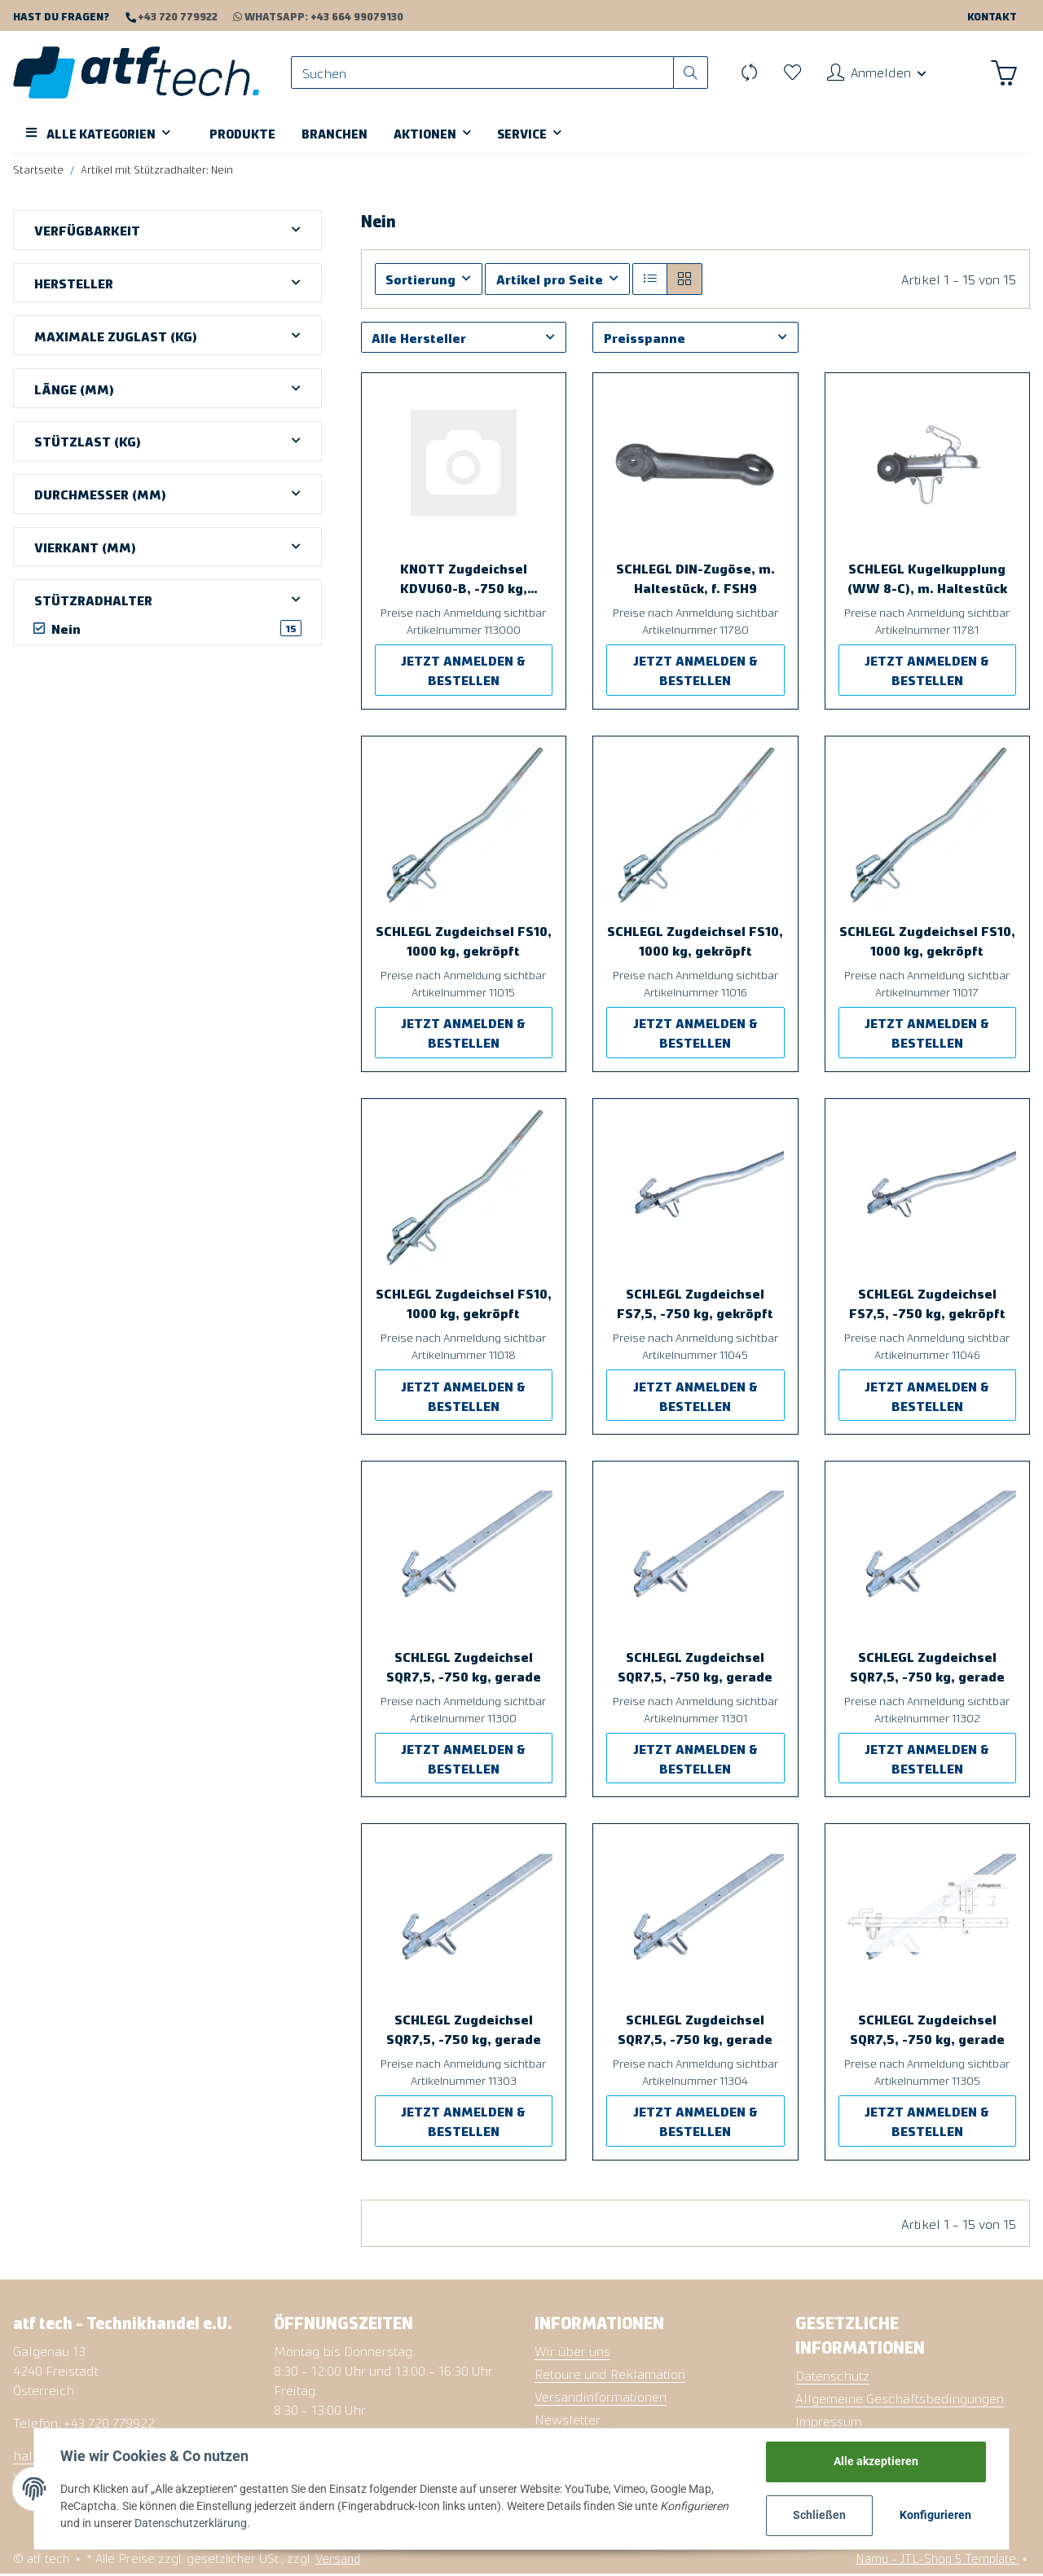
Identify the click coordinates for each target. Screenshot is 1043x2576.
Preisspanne (644, 339)
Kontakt (992, 16)
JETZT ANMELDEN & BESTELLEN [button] (463, 671)
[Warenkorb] (1004, 73)
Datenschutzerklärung (190, 2523)
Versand (337, 2559)
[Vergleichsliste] (747, 73)
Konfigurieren (936, 2514)
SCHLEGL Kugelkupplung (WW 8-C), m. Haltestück (927, 579)
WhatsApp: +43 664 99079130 (310, 16)
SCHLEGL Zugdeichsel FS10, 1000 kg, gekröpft (464, 942)
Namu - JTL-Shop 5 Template (937, 2559)
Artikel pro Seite (549, 280)
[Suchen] (484, 73)
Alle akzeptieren (876, 2461)
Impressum (828, 2422)
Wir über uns (572, 2352)
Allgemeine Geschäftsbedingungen (899, 2399)
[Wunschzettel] (790, 73)
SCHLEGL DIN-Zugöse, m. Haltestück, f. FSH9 (695, 579)
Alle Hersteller (419, 339)
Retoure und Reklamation (610, 2375)
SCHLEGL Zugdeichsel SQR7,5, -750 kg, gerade (463, 1668)
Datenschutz (832, 2376)
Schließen (820, 2514)
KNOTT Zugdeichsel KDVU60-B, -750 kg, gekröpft (463, 580)
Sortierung (420, 280)
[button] (875, 73)
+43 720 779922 (176, 16)
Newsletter (568, 2420)
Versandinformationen (601, 2397)
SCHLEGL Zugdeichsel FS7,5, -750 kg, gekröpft (695, 1304)
